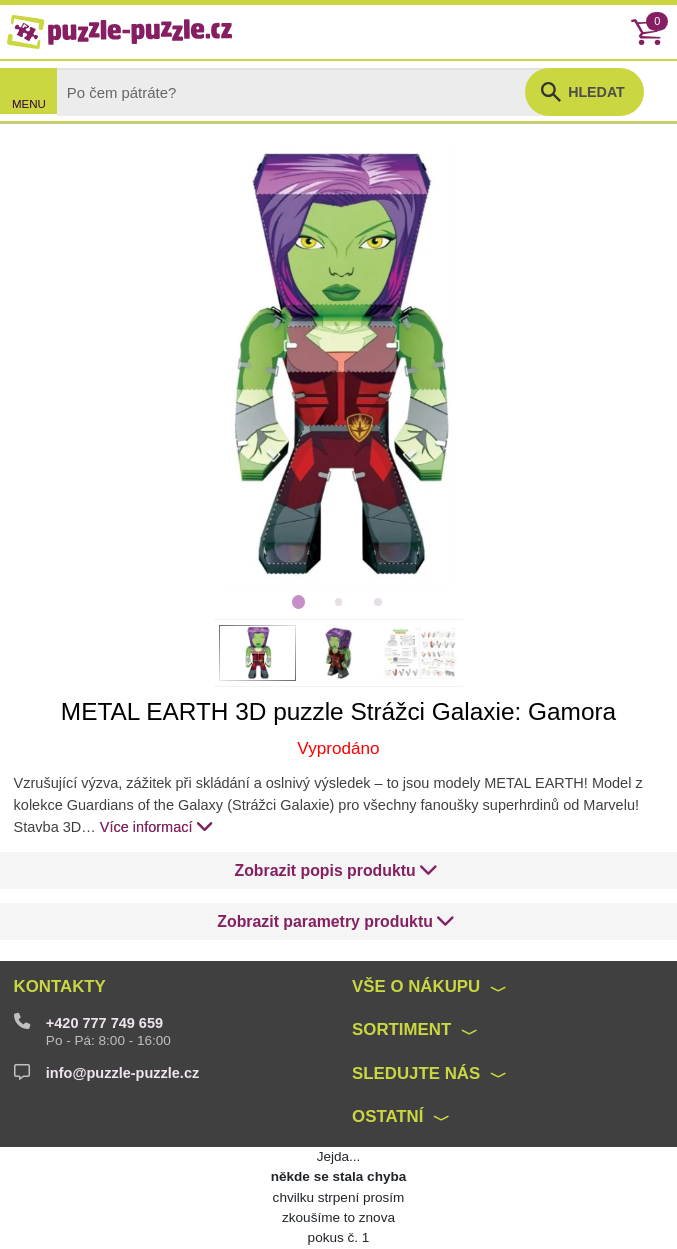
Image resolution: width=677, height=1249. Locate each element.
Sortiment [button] (401, 1029)
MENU (29, 104)
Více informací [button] (156, 826)
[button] (337, 871)
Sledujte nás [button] (416, 1073)
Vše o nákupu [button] (416, 986)
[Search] (307, 91)
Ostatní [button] (387, 1116)
